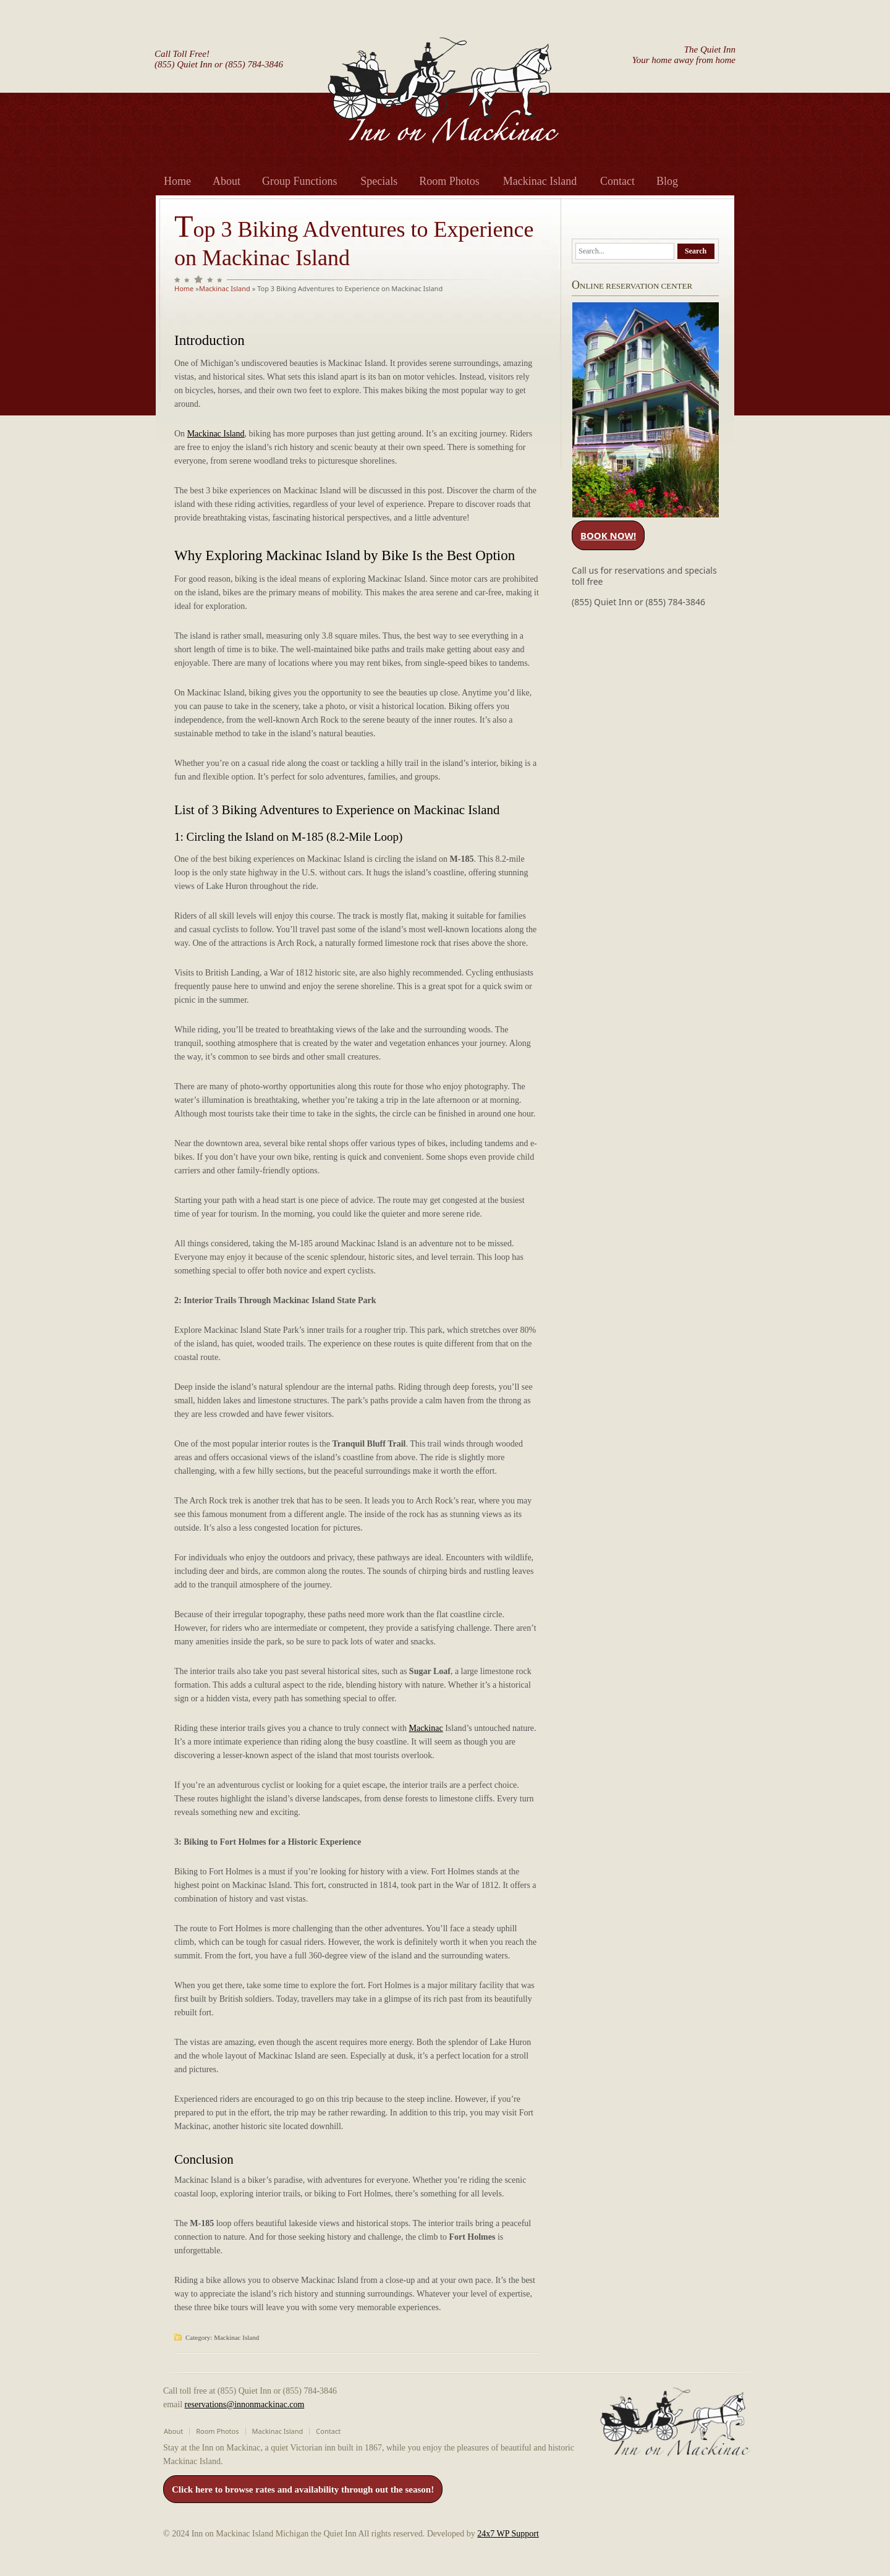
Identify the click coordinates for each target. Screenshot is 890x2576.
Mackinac (426, 1728)
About (226, 181)
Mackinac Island (540, 181)
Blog (667, 181)
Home (177, 181)
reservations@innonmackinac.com (245, 2404)
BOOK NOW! (608, 535)
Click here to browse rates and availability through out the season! (303, 2489)
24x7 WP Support (508, 2533)
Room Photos (449, 181)
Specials (378, 181)
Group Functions (299, 181)
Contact (617, 181)
